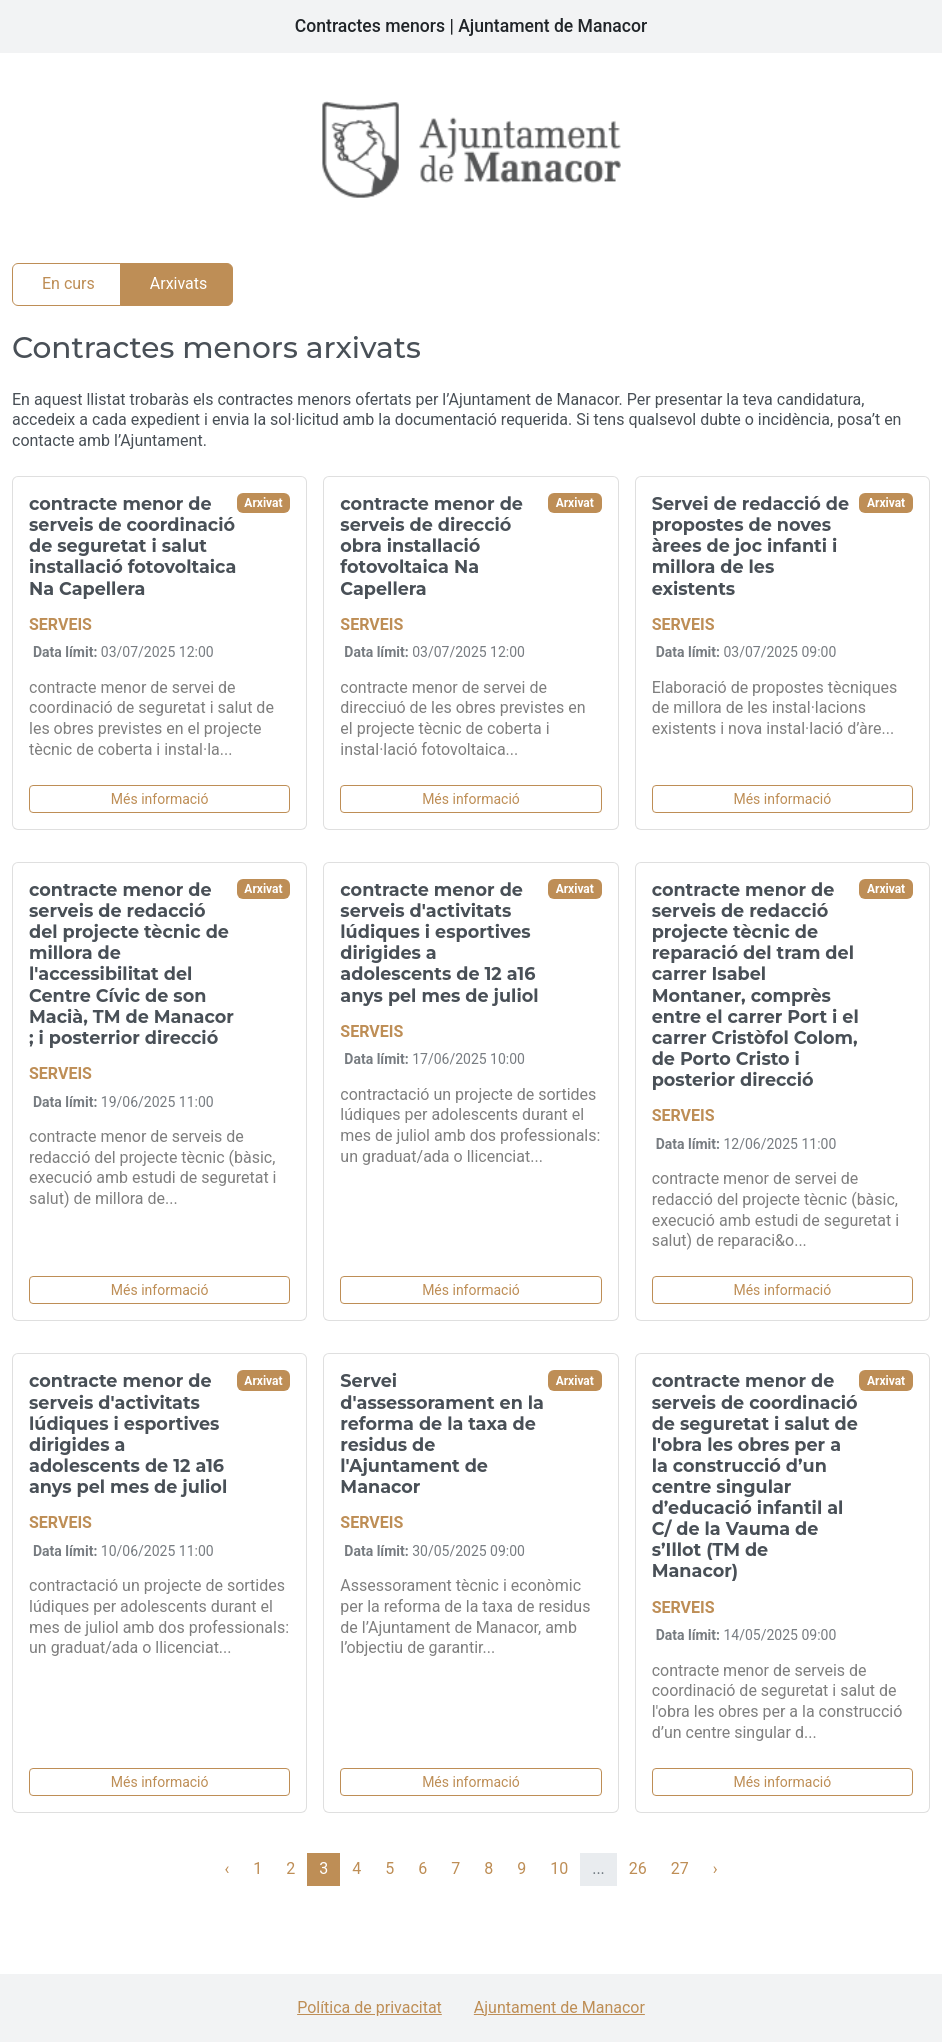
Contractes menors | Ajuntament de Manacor (471, 26)
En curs (68, 283)
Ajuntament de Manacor (559, 2007)
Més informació (160, 799)
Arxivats (179, 283)
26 (638, 1868)
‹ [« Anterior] (226, 1868)
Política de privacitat (369, 2007)
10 (559, 1868)
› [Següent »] (715, 1868)
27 (680, 1868)
